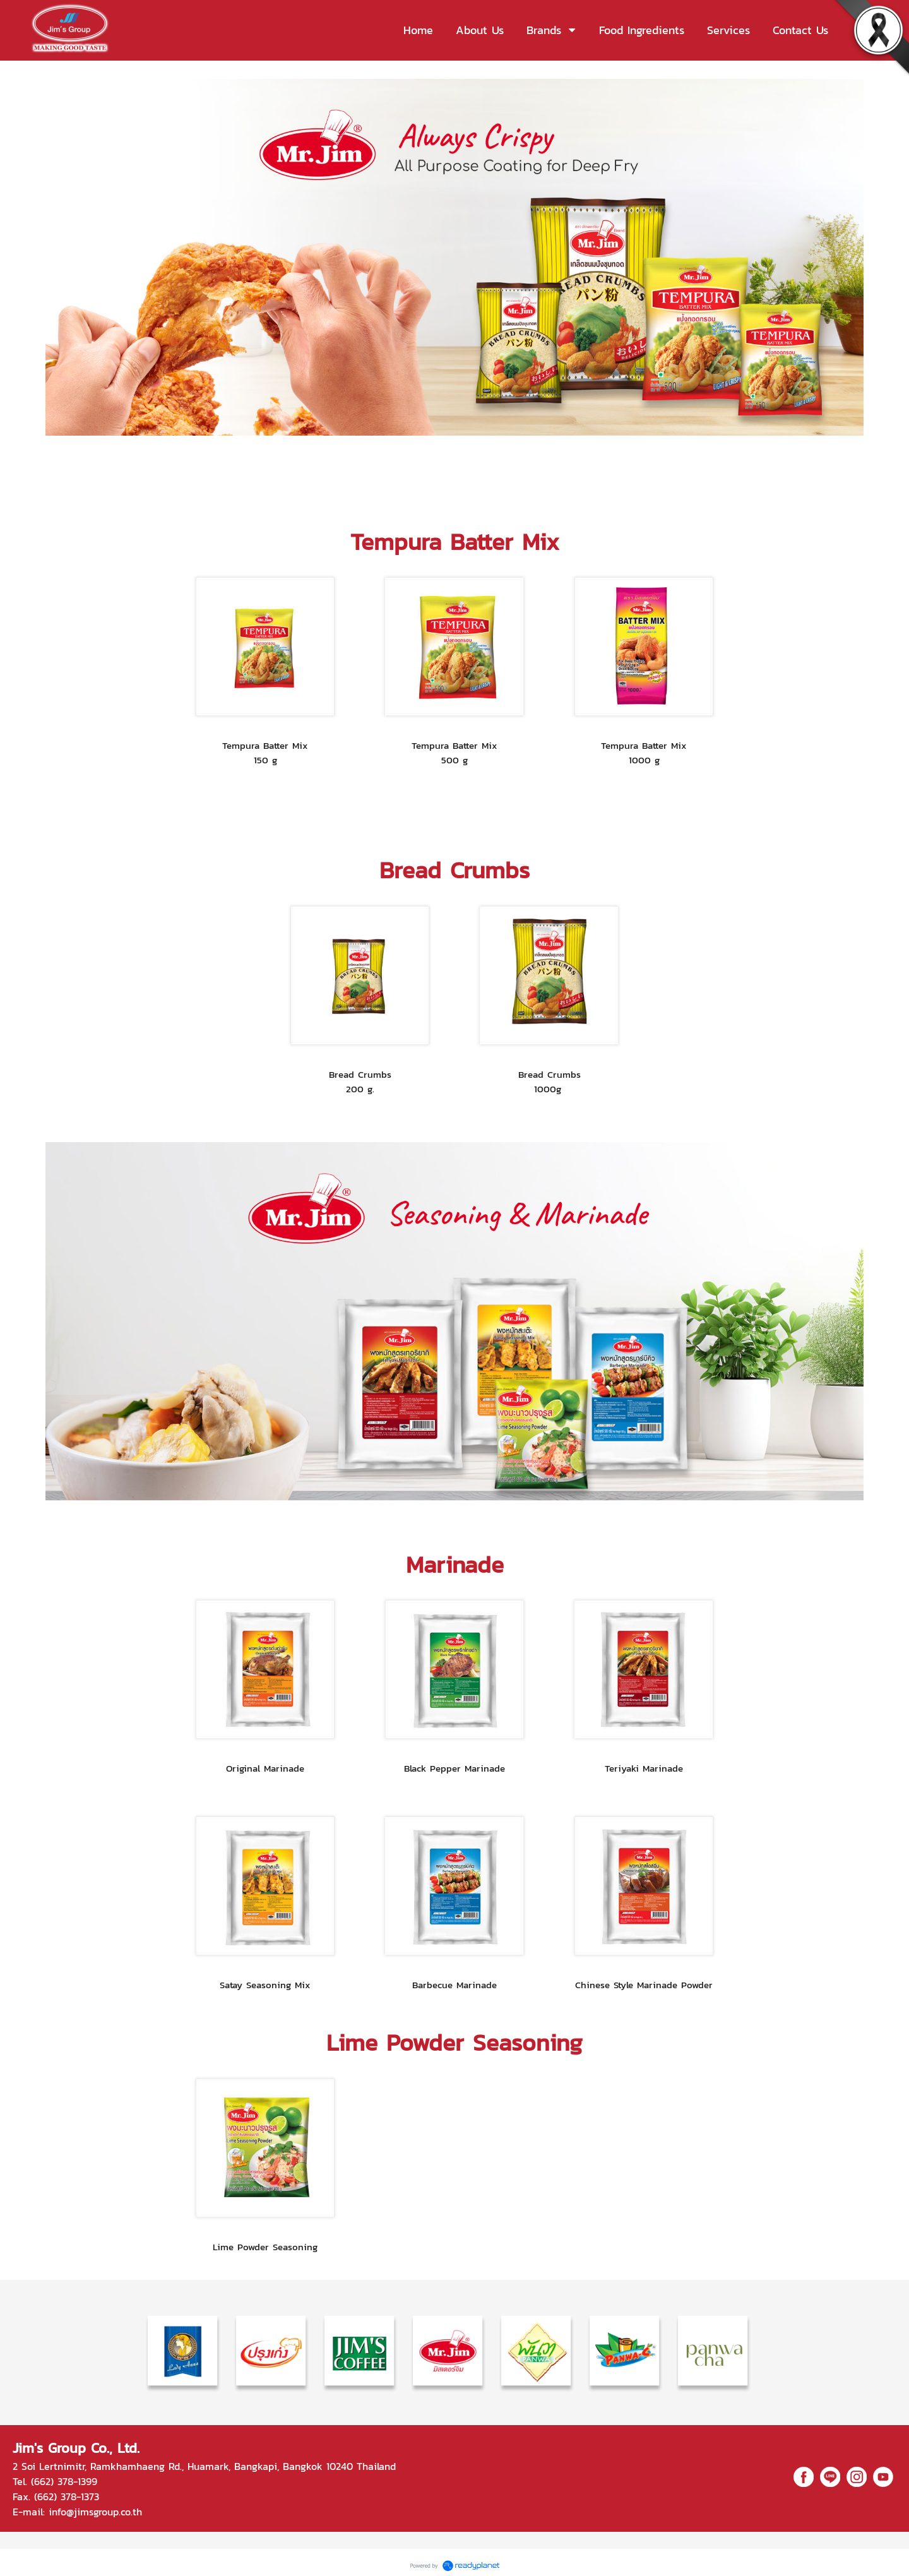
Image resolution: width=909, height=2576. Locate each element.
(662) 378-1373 (66, 2496)
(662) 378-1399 (64, 2481)
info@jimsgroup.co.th (95, 2511)
